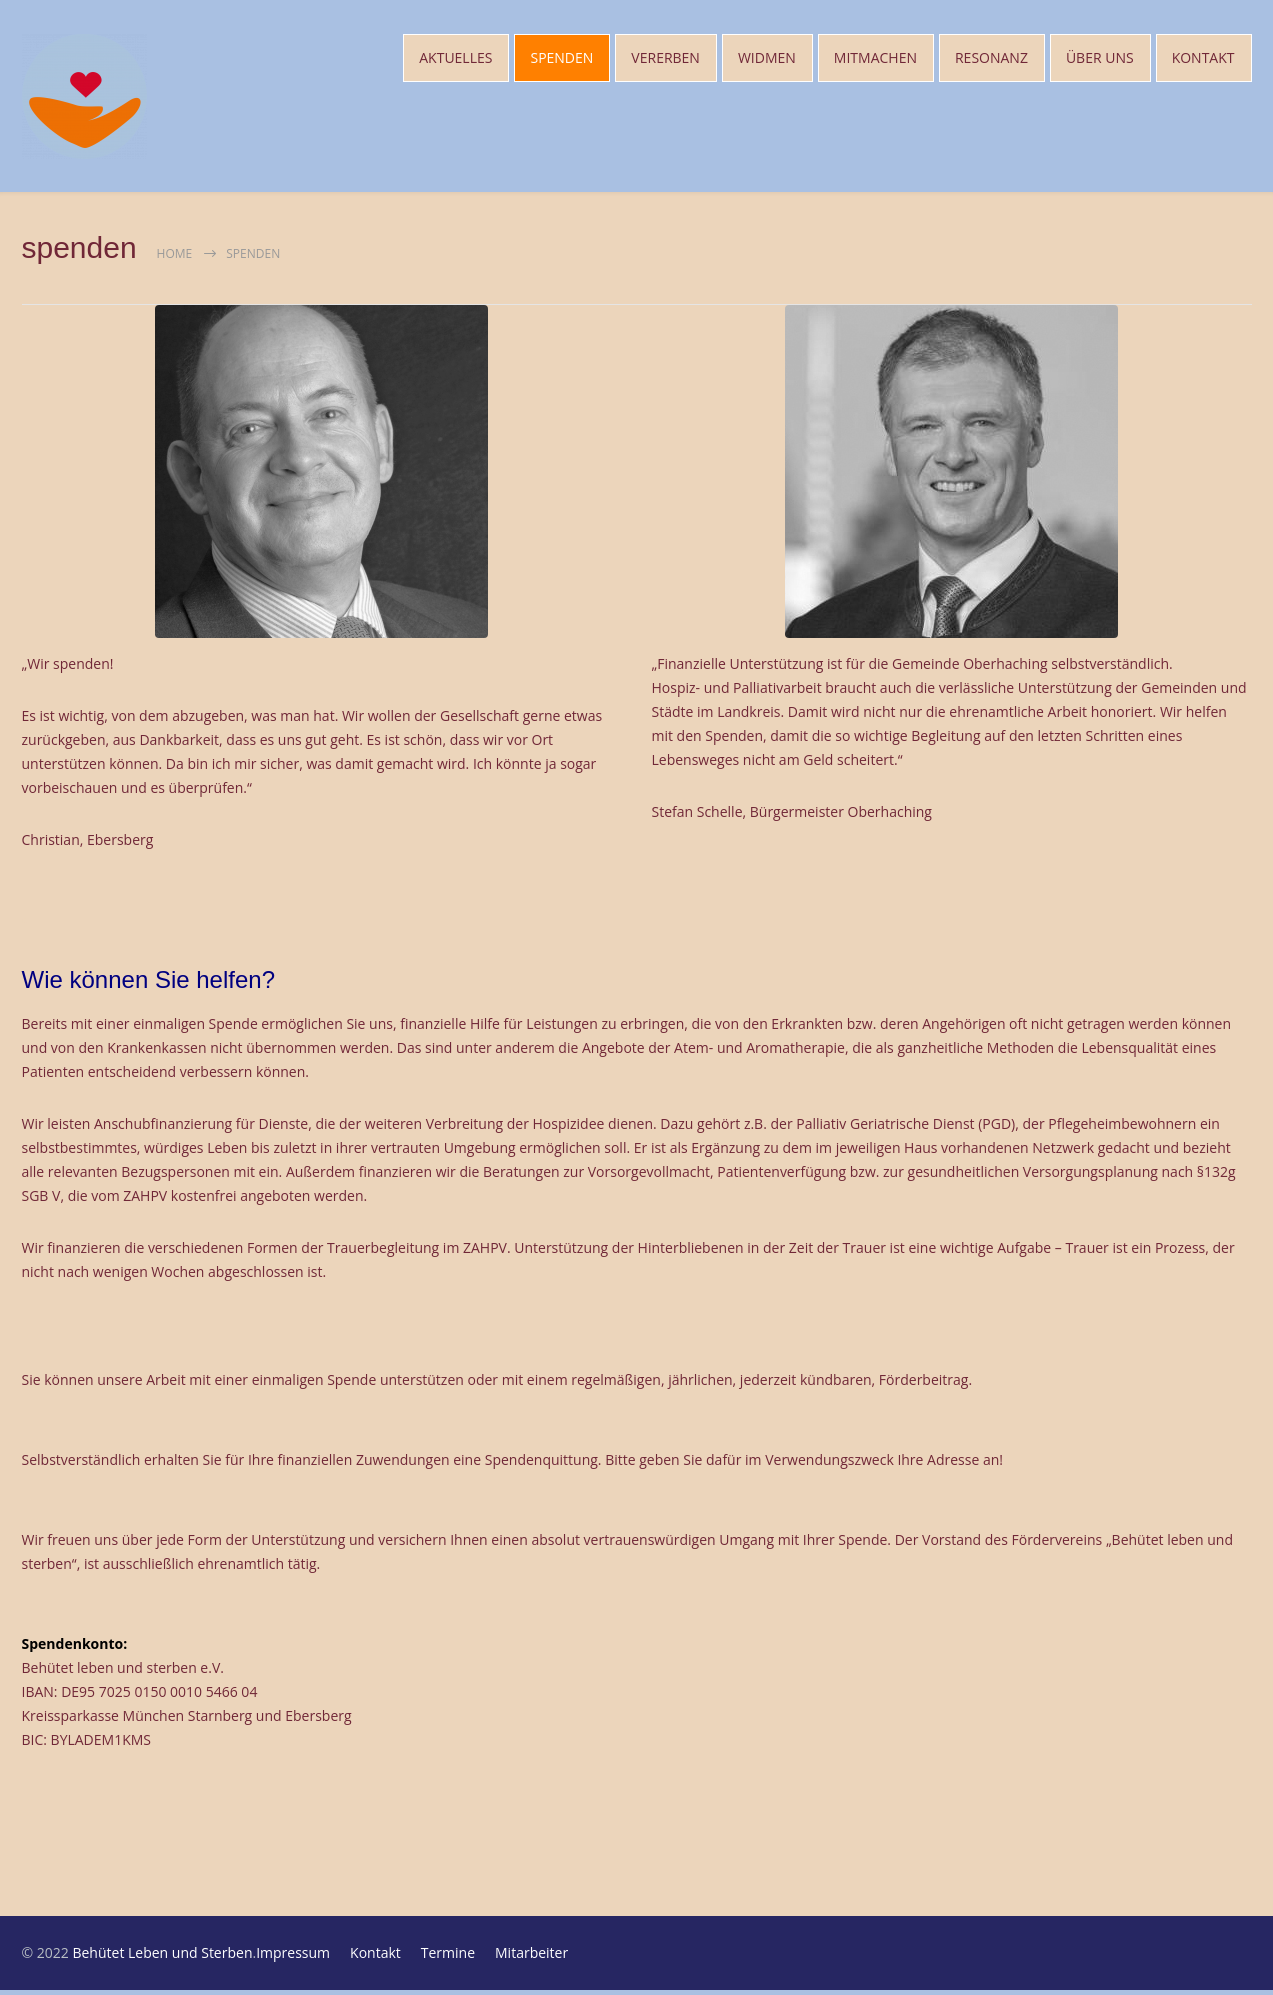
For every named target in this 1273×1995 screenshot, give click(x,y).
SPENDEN (561, 59)
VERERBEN (665, 59)
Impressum (293, 1957)
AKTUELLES (455, 59)
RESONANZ (991, 59)
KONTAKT (1203, 59)
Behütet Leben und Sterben (162, 1957)
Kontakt (375, 1957)
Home (175, 258)
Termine (448, 1957)
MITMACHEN (875, 59)
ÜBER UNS (1100, 59)
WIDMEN (767, 59)
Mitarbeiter (531, 1957)
